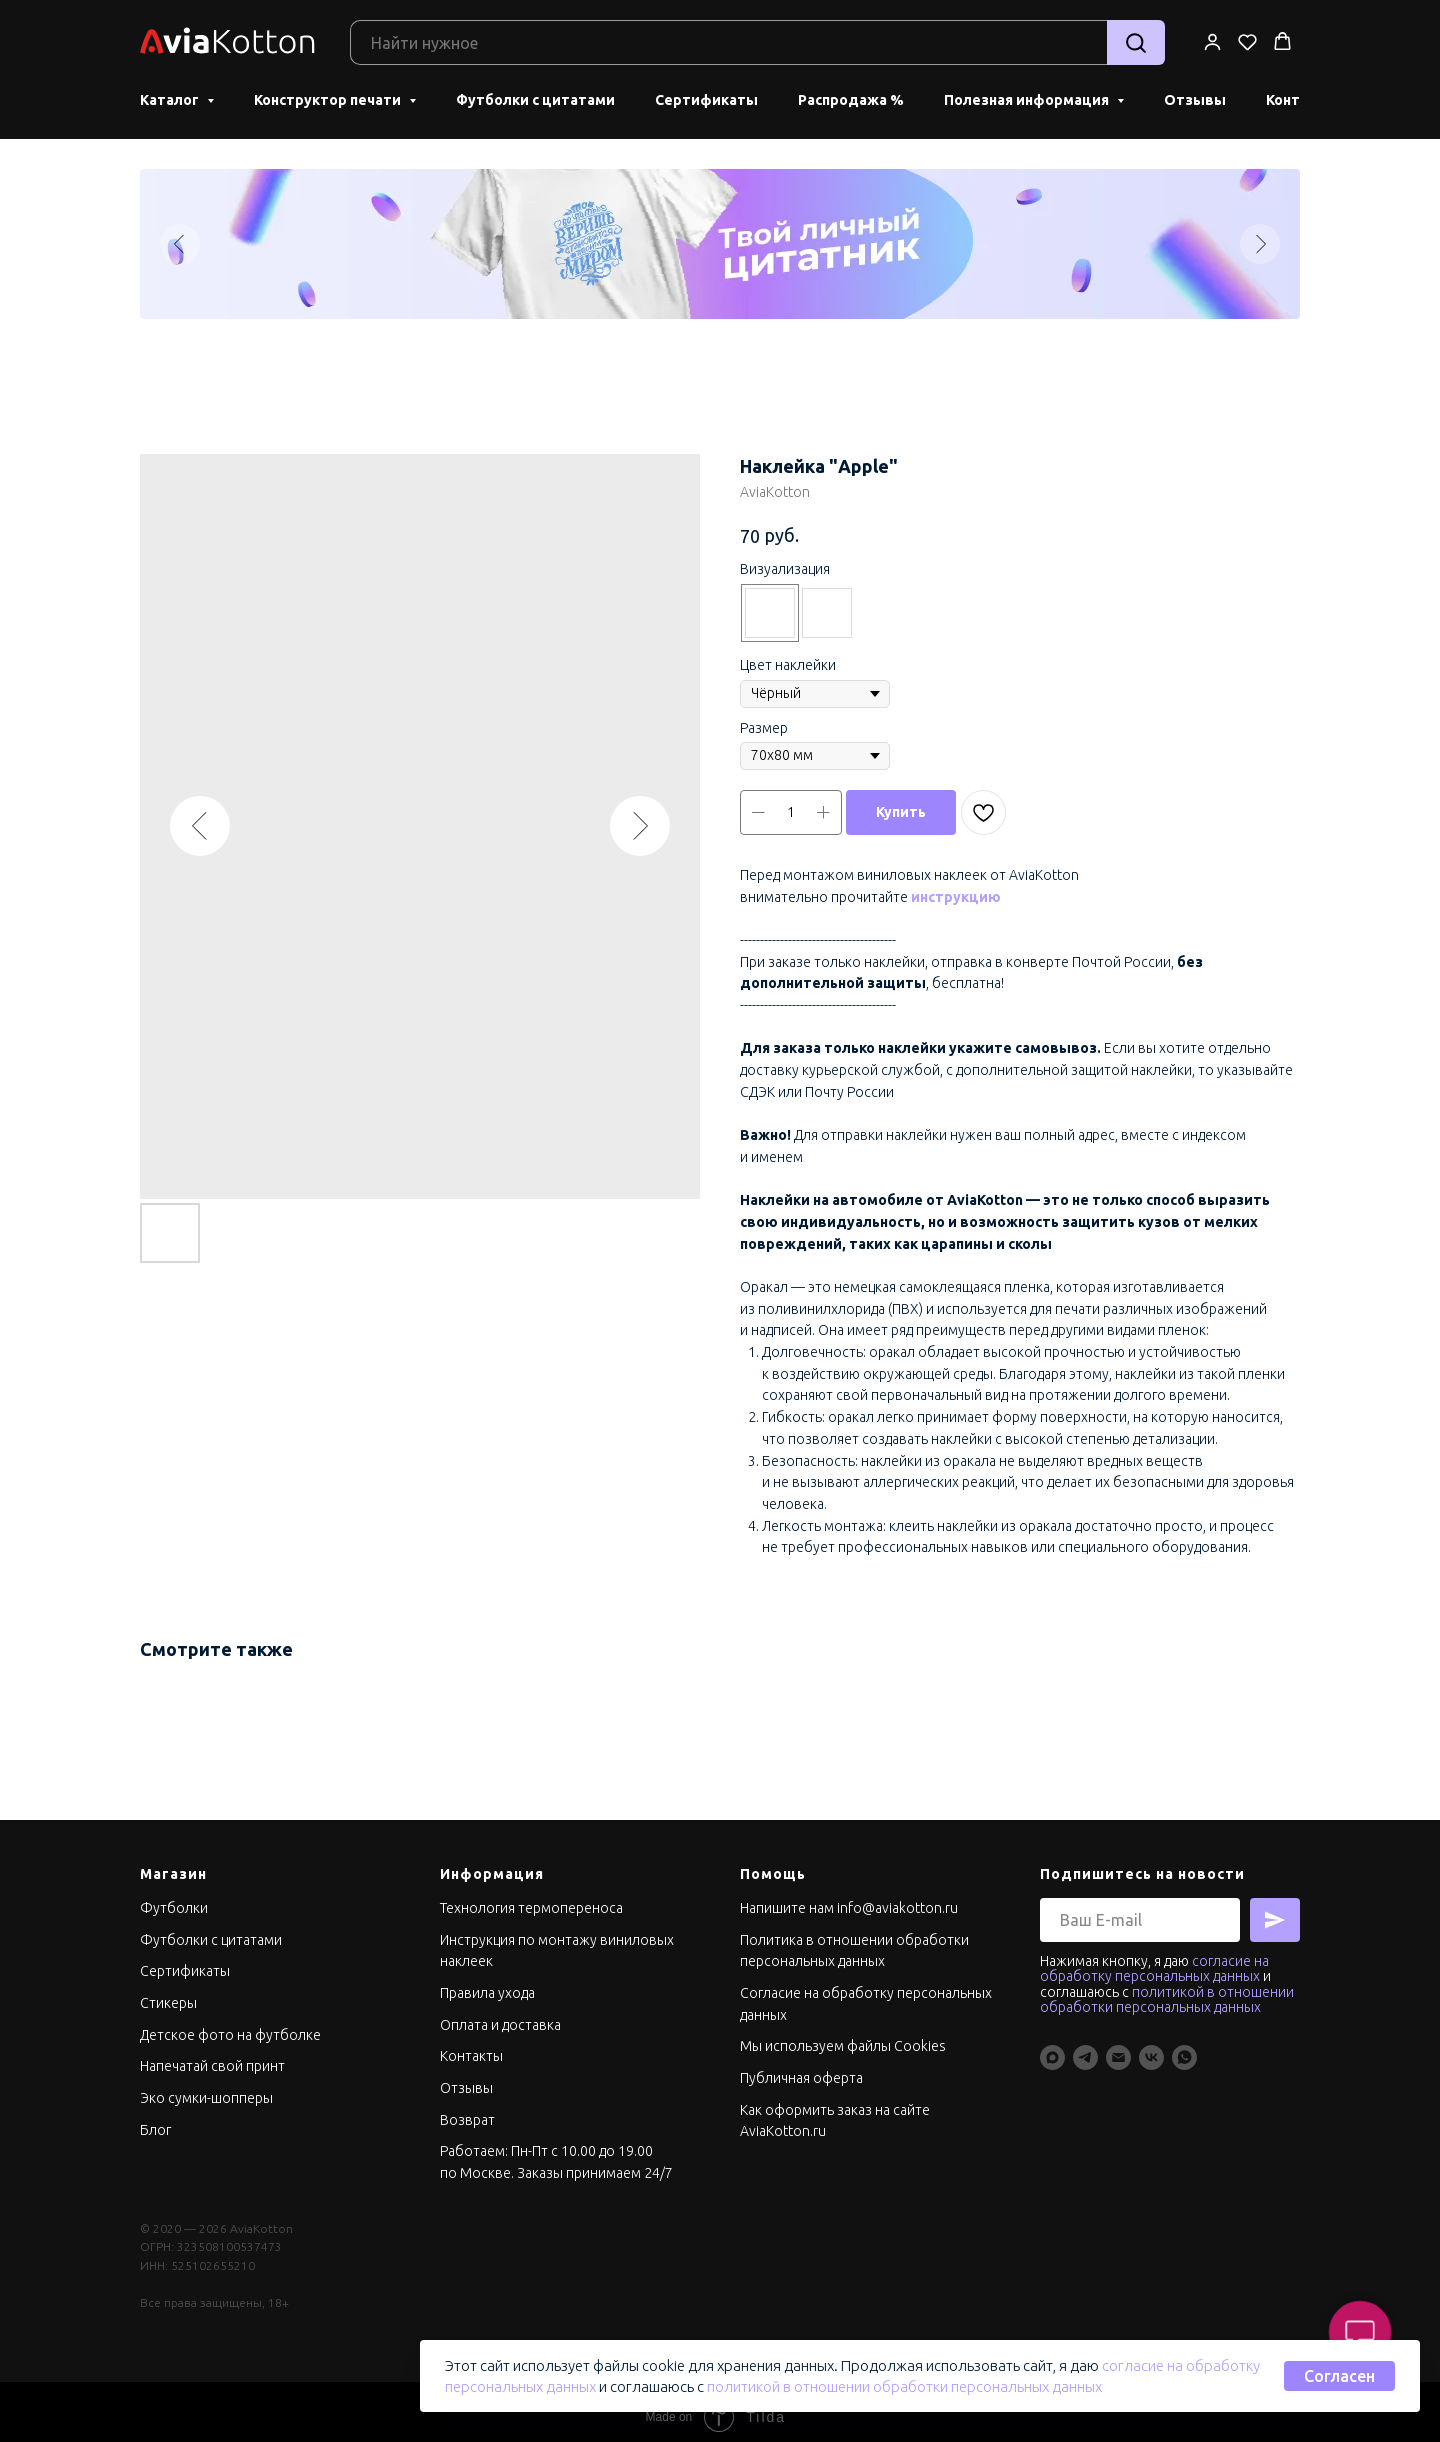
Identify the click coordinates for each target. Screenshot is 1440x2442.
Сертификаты (706, 95)
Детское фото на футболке (230, 2025)
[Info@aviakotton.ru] (1118, 2047)
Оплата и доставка (500, 2015)
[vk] (1151, 2047)
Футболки (174, 1898)
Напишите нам (787, 1898)
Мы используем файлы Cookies (843, 2036)
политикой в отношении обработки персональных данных (904, 2386)
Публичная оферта (801, 2068)
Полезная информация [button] (1028, 95)
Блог (155, 2120)
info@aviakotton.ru (897, 1898)
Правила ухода (487, 1983)
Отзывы (1195, 95)
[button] (1212, 36)
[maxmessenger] (1052, 2047)
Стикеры (168, 1993)
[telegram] (1085, 2047)
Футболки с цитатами (535, 95)
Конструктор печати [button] (329, 95)
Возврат (467, 2110)
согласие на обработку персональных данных (1154, 1958)
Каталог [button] (171, 95)
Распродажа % (851, 95)
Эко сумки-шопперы (206, 2088)
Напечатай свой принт (212, 2056)
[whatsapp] (1184, 2047)
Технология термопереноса (531, 1898)
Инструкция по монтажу (520, 1930)
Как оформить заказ (807, 2100)
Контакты (471, 2046)
